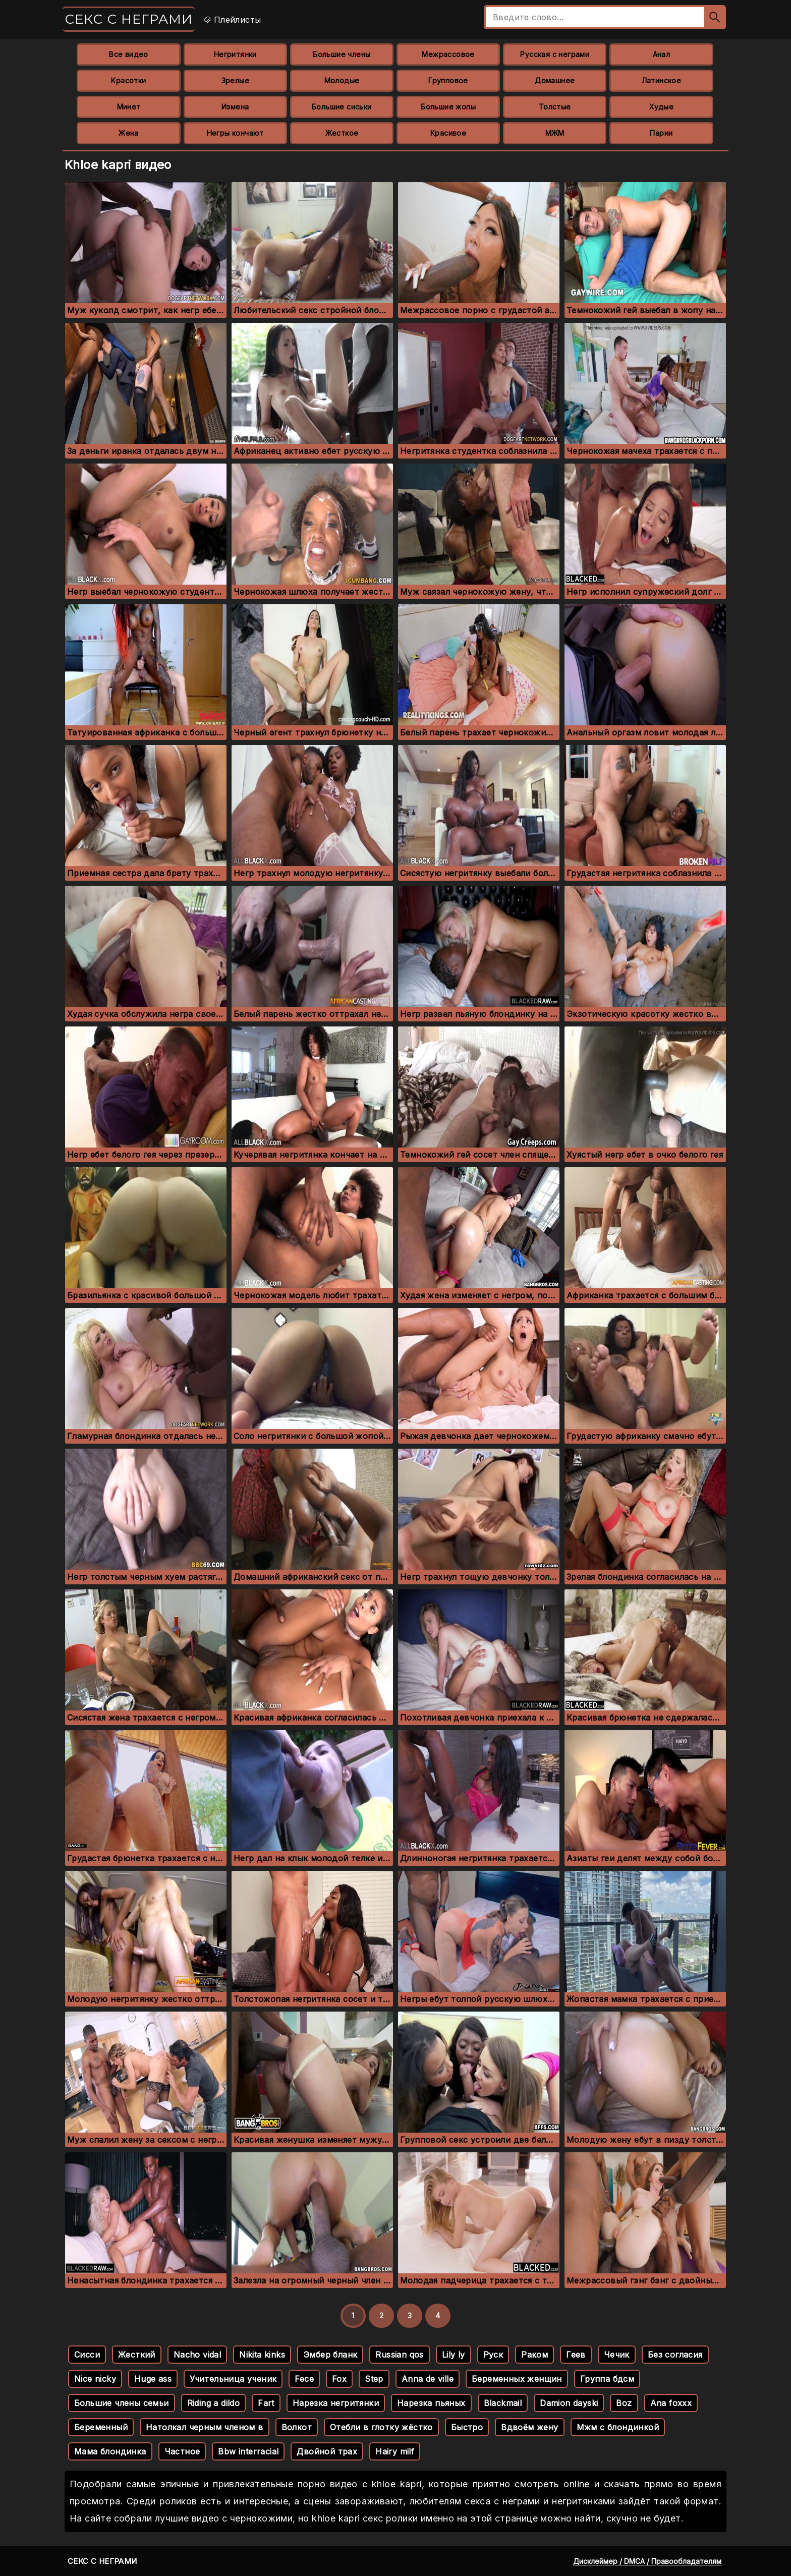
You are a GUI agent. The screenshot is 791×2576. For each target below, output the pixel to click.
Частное (182, 2451)
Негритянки (235, 54)
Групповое (448, 80)
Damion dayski (569, 2403)
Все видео (128, 54)
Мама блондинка (110, 2451)
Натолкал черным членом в (204, 2427)
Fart (266, 2403)
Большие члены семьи (121, 2403)
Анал (661, 54)
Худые (661, 106)
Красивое (448, 133)
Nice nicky (95, 2379)
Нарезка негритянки (336, 2403)
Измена (235, 106)
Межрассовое (448, 54)
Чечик (617, 2355)
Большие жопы (448, 106)
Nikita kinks (262, 2355)
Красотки (128, 80)
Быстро (467, 2427)
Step (374, 2379)
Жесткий (136, 2355)
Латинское (662, 80)
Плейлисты (232, 20)
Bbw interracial (248, 2451)
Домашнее (555, 80)
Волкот (296, 2427)
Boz (624, 2403)
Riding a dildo (213, 2403)
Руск (493, 2355)
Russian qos (399, 2355)
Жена (129, 133)
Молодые (342, 80)
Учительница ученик (233, 2379)
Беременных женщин (517, 2379)
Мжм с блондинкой (618, 2427)
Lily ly (453, 2355)
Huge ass (153, 2379)
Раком (534, 2355)
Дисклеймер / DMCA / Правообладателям (647, 2561)
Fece (304, 2379)
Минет (129, 106)
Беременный (101, 2427)
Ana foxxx (671, 2403)
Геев (576, 2355)
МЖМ (554, 133)
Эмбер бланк (330, 2355)
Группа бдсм (607, 2379)
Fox (339, 2379)
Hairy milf (394, 2451)
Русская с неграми (554, 54)
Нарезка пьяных (431, 2403)
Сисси (87, 2355)
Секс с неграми (129, 19)
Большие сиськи (342, 106)
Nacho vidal (197, 2355)
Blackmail (503, 2403)
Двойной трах (327, 2451)
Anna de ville (428, 2379)
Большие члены (341, 54)
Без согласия (675, 2355)
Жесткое (342, 133)
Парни (661, 133)
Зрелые (235, 80)
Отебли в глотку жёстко (381, 2427)
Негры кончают (235, 133)
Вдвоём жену (529, 2427)
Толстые (555, 106)
